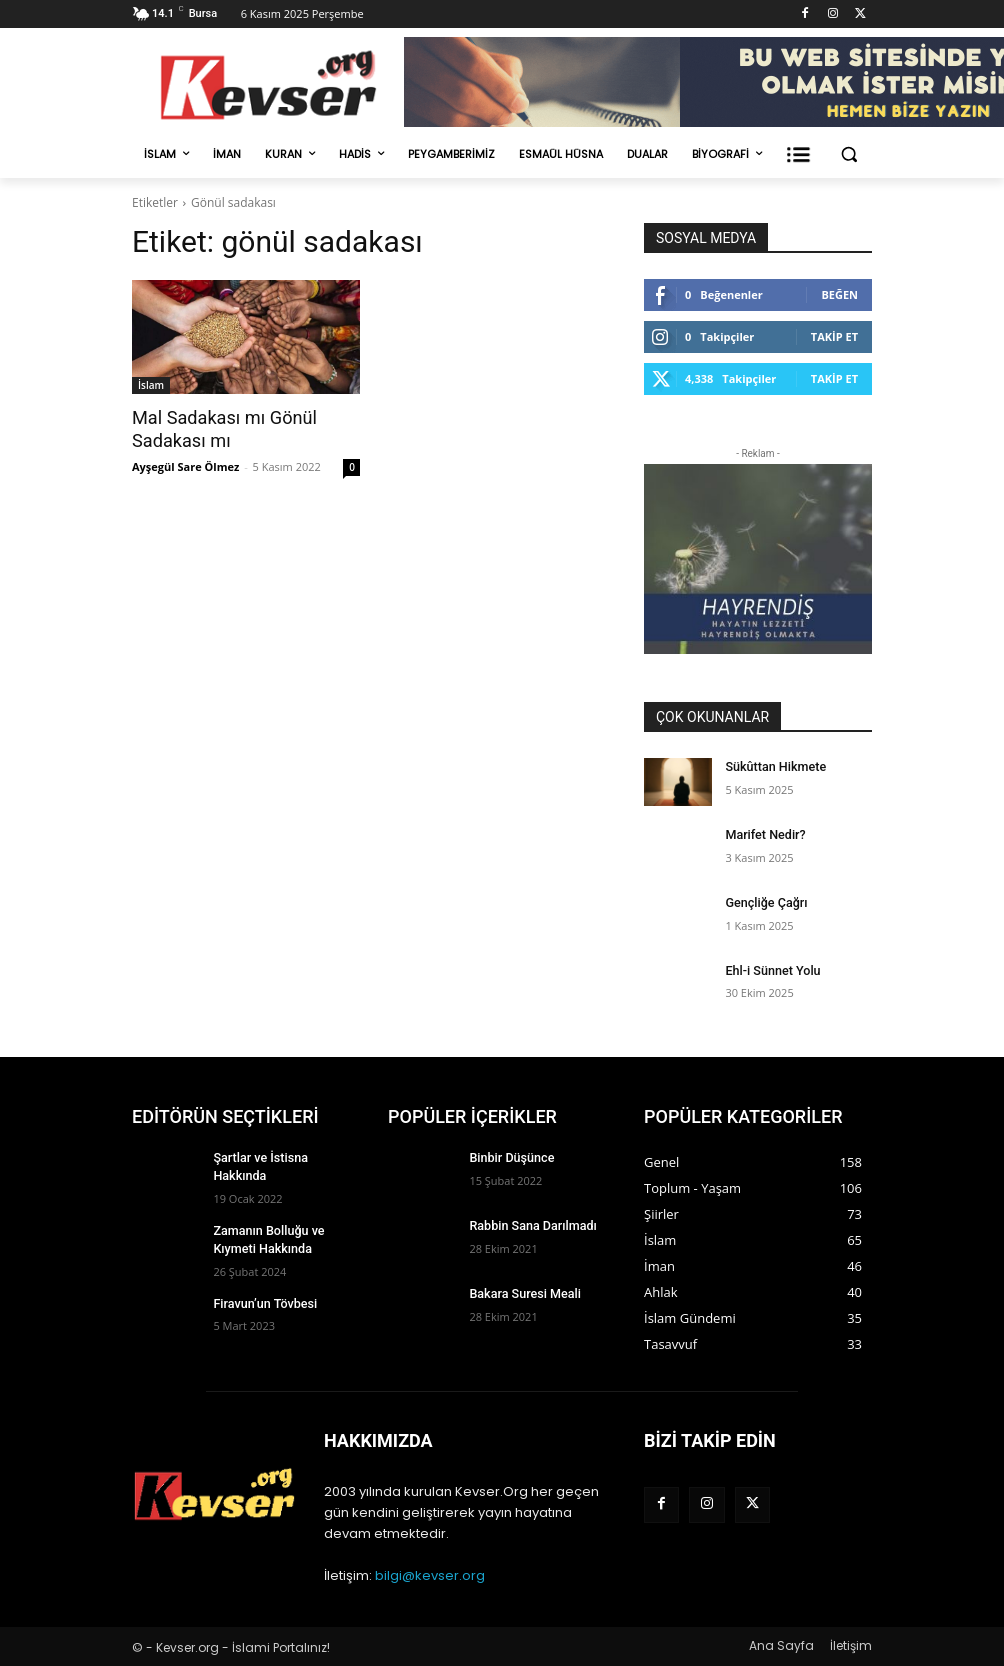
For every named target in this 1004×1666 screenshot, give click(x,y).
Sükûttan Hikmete (773, 766)
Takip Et (834, 336)
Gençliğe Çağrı (764, 902)
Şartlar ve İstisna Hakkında (285, 1157)
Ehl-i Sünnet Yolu (770, 970)
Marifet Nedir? (763, 834)
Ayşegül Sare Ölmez (185, 464)
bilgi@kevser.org (430, 1575)
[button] (848, 154)
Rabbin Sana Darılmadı (530, 1225)
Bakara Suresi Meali (522, 1293)
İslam (151, 385)
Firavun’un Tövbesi (262, 1296)
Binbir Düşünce (509, 1157)
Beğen (839, 294)
